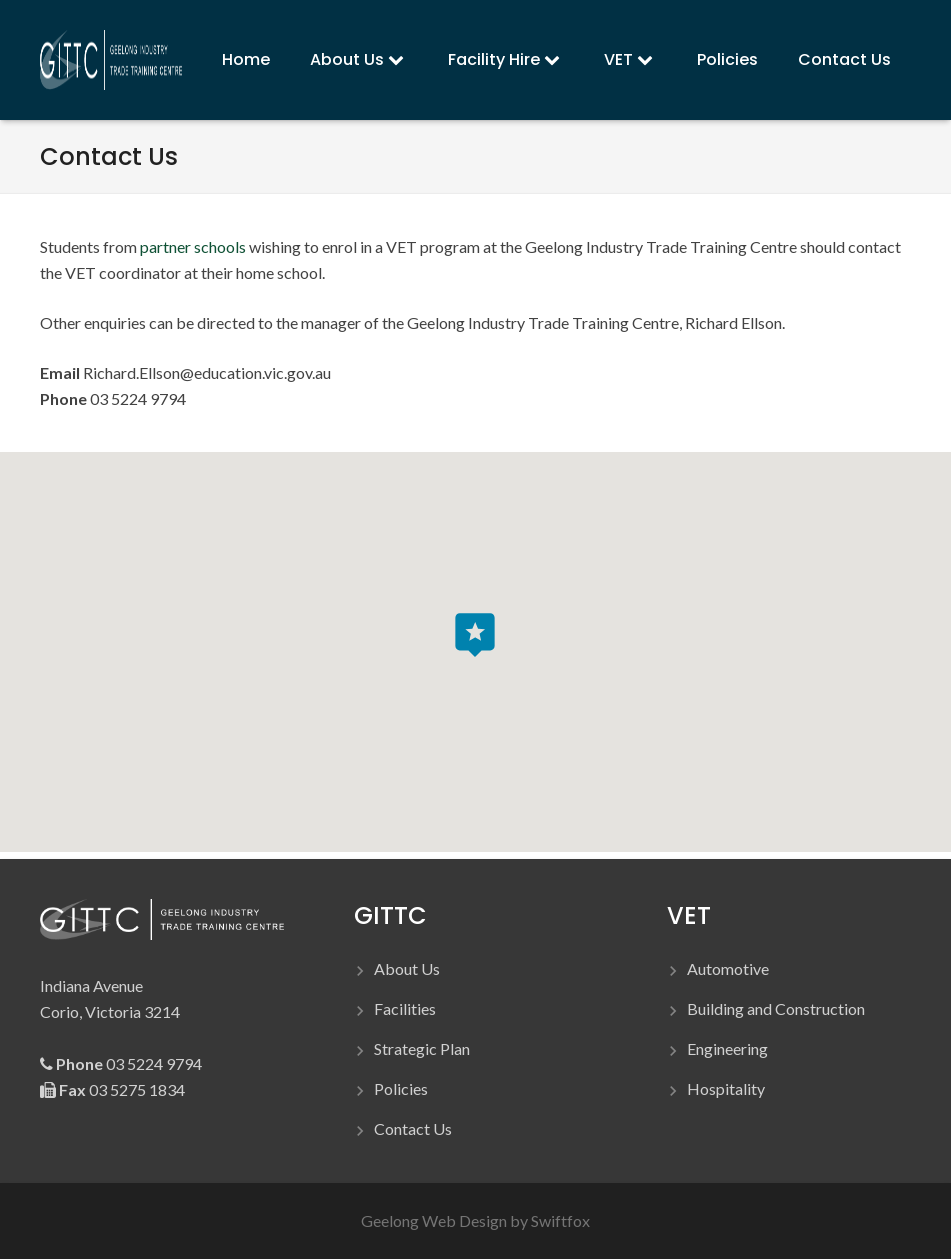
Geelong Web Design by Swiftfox (475, 1220)
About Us (407, 968)
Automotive (728, 968)
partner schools (193, 246)
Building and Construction (776, 1008)
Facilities (405, 1008)
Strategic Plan (422, 1048)
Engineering (727, 1048)
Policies (401, 1088)
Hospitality (726, 1088)
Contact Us (413, 1128)
